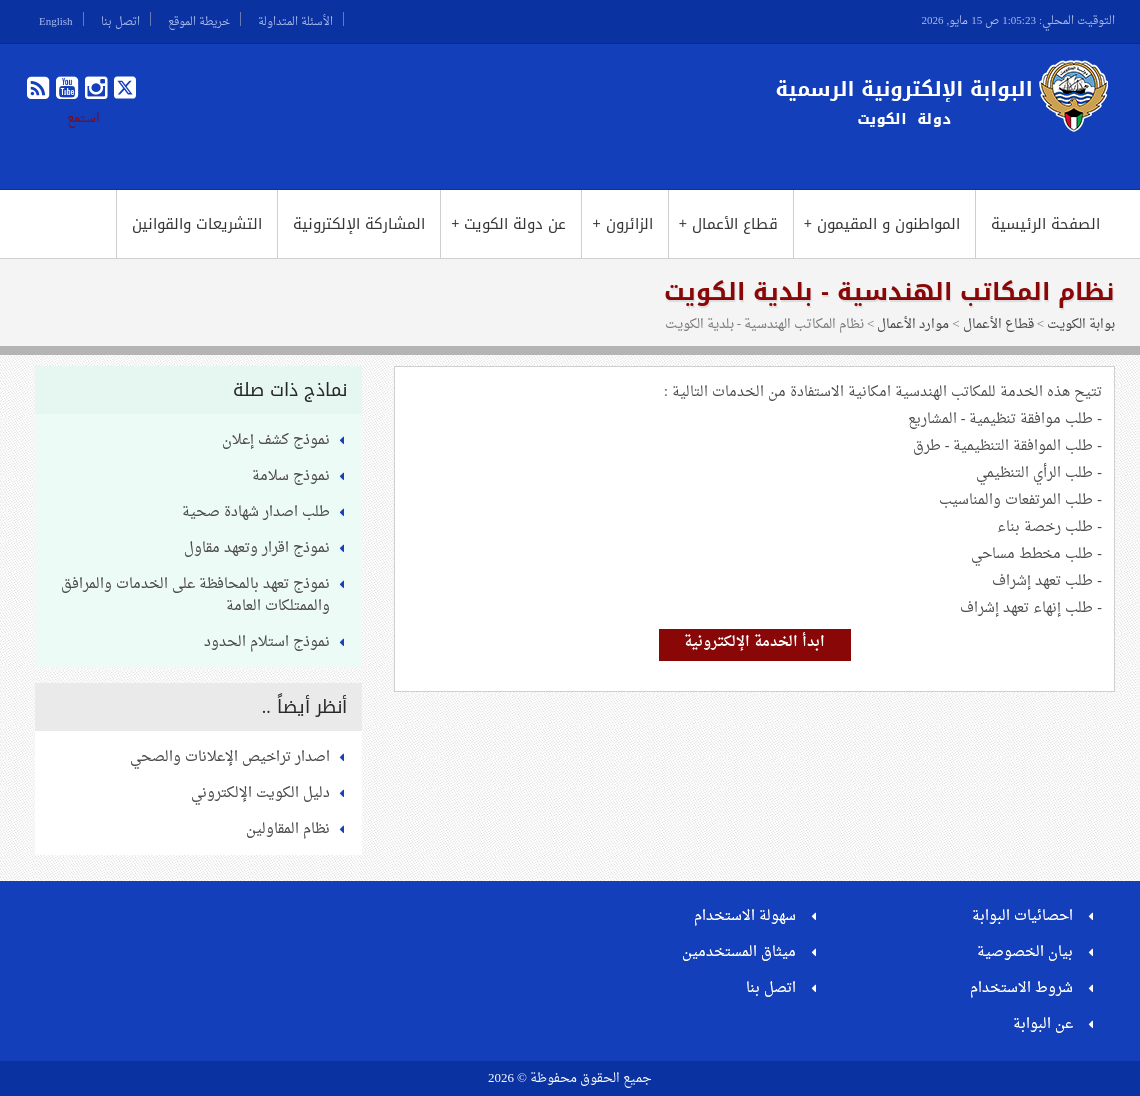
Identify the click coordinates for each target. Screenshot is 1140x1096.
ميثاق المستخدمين (739, 952)
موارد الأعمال (913, 324)
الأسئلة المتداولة (295, 19)
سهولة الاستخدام (745, 916)
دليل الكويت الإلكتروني (260, 793)
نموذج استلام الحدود (267, 642)
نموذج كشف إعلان (276, 440)
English (56, 19)
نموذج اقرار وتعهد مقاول (257, 548)
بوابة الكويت (1081, 324)
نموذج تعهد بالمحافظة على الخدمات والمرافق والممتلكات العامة (195, 595)
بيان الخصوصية (1025, 952)
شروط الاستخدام (1021, 988)
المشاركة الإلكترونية (359, 224)
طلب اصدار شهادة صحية (256, 512)
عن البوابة (1043, 1024)
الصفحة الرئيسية (1045, 224)
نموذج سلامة (291, 476)
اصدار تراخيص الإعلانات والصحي (230, 757)
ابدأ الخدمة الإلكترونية (754, 642)
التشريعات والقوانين (197, 224)
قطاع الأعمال (728, 224)
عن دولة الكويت (508, 224)
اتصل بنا (120, 19)
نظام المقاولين (288, 829)
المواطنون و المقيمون (882, 224)
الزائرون (622, 224)
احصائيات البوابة (1022, 916)
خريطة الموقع (199, 19)
